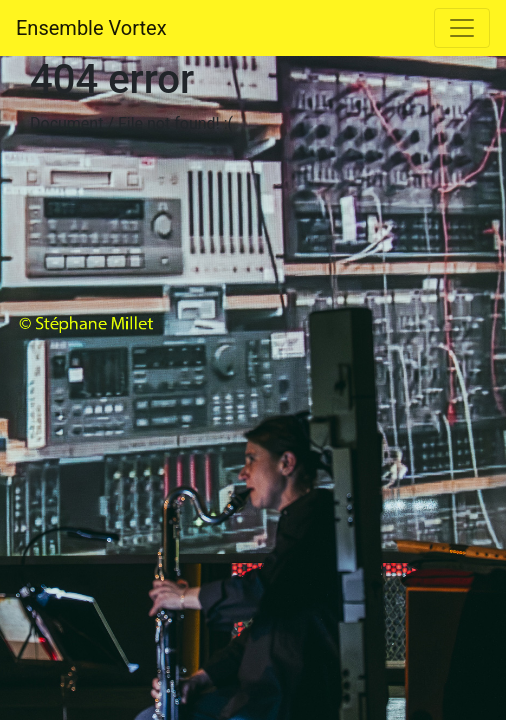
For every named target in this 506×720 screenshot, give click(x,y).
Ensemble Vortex (91, 28)
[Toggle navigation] (462, 28)
